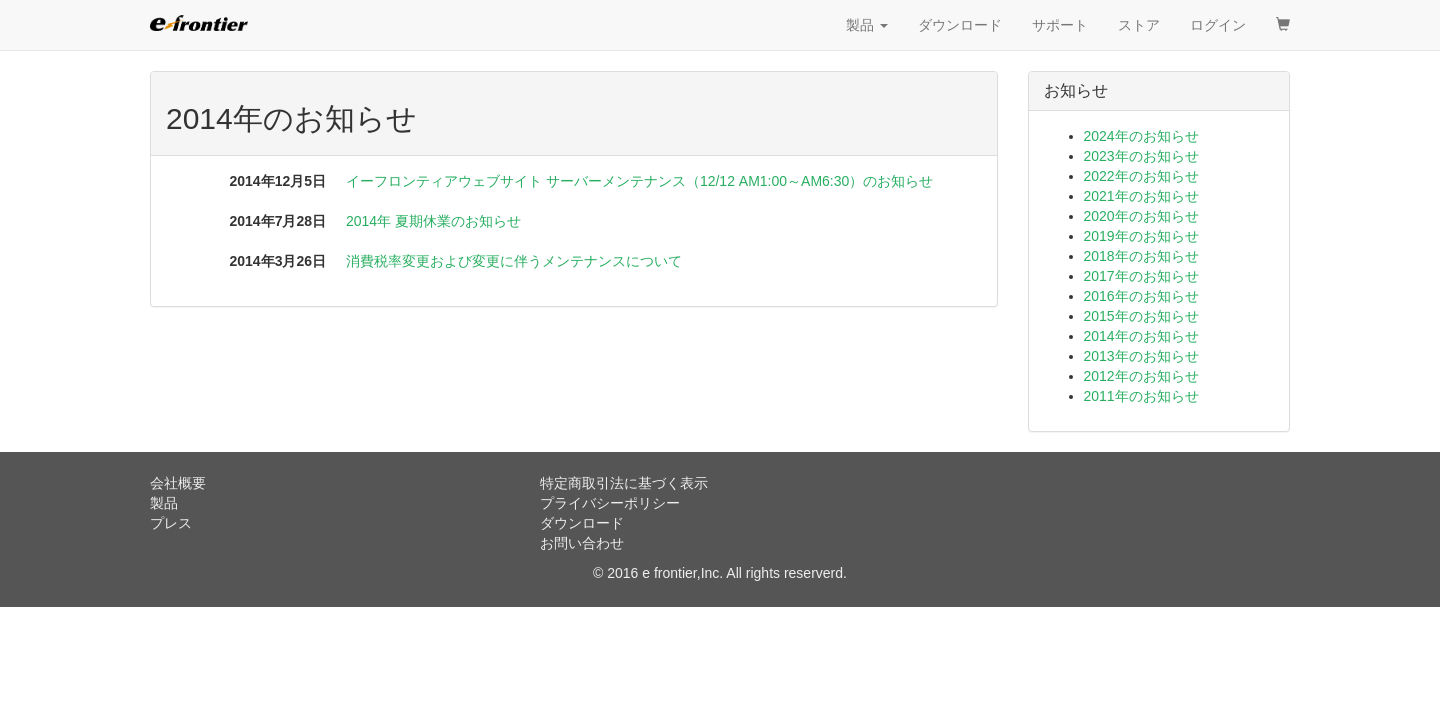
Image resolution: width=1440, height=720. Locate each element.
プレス (171, 523)
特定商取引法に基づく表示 (624, 483)
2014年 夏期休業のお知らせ (433, 221)
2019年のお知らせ (1141, 236)
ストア (1139, 25)
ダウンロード (960, 25)
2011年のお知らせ (1141, 396)
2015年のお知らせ (1141, 316)
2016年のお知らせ (1141, 296)
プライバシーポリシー (610, 503)
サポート (1060, 25)
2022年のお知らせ (1141, 176)
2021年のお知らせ (1141, 196)
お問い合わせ (582, 543)
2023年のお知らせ (1141, 156)
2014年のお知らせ (1141, 336)
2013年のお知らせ (1141, 356)
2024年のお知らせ (1141, 136)
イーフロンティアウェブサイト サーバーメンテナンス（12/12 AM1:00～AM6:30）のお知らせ (639, 181)
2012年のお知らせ (1141, 376)
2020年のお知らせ (1141, 216)
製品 (867, 25)
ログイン (1218, 25)
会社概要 (178, 483)
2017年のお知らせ (1141, 276)
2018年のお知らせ (1141, 256)
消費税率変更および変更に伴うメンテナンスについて (514, 261)
